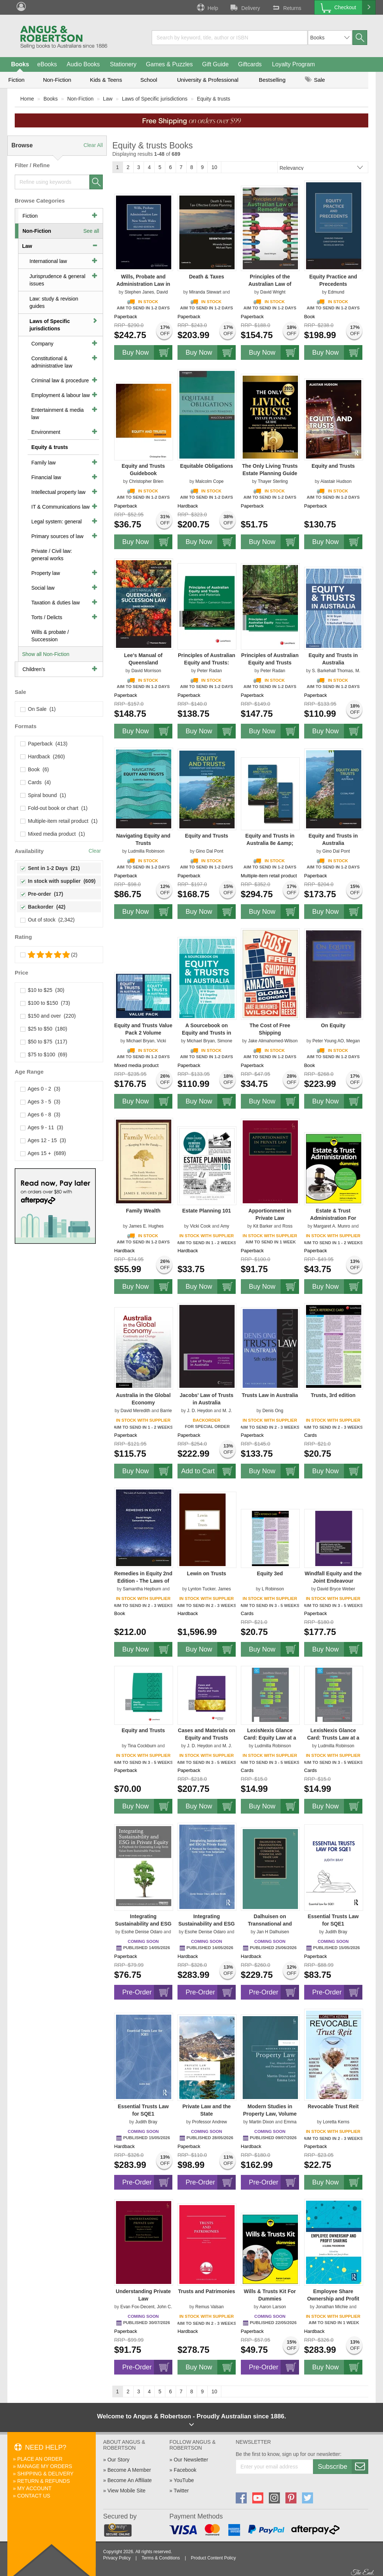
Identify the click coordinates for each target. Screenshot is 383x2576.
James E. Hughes (146, 1226)
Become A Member (129, 2470)
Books (20, 64)
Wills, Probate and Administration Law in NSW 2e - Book (143, 284)
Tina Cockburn (141, 1745)
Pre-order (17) (42, 894)
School (148, 80)
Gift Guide (215, 64)
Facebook (185, 2470)
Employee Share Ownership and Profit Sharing (333, 2298)
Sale (315, 80)
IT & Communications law (60, 507)
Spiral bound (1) (43, 795)
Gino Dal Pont (210, 851)
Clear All (93, 145)
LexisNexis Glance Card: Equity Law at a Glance (270, 1737)
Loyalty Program (293, 64)
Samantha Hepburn (142, 1588)
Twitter (181, 2490)
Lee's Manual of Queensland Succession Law (143, 662)
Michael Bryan (140, 1040)
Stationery (123, 64)
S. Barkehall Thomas (332, 670)
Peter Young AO (328, 1040)
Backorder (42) (43, 907)
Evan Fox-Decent (137, 2306)
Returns (286, 7)
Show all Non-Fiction (45, 654)
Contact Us (33, 2496)
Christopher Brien (146, 481)
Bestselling (272, 80)
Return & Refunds (43, 2481)
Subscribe (343, 2467)
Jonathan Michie (332, 2306)
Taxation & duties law (55, 603)
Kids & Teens (106, 80)
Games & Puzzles (169, 64)
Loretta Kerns (336, 2121)
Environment (45, 432)
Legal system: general (56, 521)
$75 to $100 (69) (44, 1054)
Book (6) (35, 769)
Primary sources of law (57, 536)
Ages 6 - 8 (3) (40, 1114)
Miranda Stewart (205, 292)
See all (91, 231)
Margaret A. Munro (331, 1226)
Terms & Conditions (160, 2558)
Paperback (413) (44, 744)
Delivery (244, 7)
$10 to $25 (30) (42, 990)
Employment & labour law (60, 395)
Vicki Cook (200, 1226)
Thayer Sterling (273, 481)
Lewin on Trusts (206, 1573)
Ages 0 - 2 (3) (40, 1089)
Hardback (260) (43, 756)
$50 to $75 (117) (44, 1042)
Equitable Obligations (206, 466)
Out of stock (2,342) (48, 920)
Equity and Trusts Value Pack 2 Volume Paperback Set (143, 1032)
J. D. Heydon (199, 1410)
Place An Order (40, 2459)
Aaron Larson (272, 2306)
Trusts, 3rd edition (333, 1395)
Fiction (16, 80)
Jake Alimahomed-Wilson (273, 1040)
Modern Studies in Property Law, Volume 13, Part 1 (269, 2113)
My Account (34, 2488)
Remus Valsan (209, 2306)
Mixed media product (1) (53, 834)
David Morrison (146, 670)
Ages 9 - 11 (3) (42, 1127)
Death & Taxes (206, 277)
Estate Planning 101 (206, 1211)
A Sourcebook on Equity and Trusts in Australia (206, 1032)
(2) (49, 954)
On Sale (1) (38, 709)
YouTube (183, 2480)
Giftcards (250, 64)
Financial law (46, 477)
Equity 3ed (270, 1573)
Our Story (119, 2460)
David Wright (272, 292)
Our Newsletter (191, 2460)
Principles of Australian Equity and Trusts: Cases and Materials (206, 662)
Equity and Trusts (333, 466)
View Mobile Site (126, 2490)
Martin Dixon (261, 2121)
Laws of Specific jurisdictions (154, 99)
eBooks (47, 64)
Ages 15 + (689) (43, 1153)
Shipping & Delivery (45, 2474)
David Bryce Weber (336, 1588)
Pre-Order (147, 1992)
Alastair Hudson (336, 481)
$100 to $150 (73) (45, 1003)
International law (48, 261)
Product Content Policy (213, 2558)
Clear (95, 851)
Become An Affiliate (130, 2480)
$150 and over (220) (48, 1016)
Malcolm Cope (210, 481)
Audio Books (83, 64)
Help (207, 7)
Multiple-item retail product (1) (59, 821)
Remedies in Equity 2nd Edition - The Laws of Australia (143, 1580)
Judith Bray (336, 1931)
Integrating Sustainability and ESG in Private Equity (143, 1923)
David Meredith (135, 1410)
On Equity (333, 1025)
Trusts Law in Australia (270, 1395)
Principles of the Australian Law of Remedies (269, 284)
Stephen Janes (139, 292)
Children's (33, 669)
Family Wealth (143, 1211)
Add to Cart (208, 1471)
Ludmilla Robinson (146, 851)
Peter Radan (209, 670)
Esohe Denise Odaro (142, 1931)
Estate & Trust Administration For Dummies (333, 1218)
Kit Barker (263, 1226)
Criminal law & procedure (60, 380)
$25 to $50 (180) (44, 1029)
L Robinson (273, 1588)
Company (42, 344)
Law (108, 99)
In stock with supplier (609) (58, 881)
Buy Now (147, 352)
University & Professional (208, 80)
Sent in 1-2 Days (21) (50, 868)
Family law (43, 463)
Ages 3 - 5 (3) (40, 1102)
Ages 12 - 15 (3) (43, 1140)
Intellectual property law (58, 492)
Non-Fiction (57, 80)
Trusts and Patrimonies (206, 2291)
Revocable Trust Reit (333, 2106)
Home (27, 99)
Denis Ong (272, 1410)
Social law (43, 588)
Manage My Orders (44, 2466)
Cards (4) (36, 782)
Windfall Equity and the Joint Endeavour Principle (333, 1580)
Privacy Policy (117, 2558)
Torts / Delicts (46, 617)
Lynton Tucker (201, 1588)
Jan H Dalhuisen (273, 1931)
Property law (45, 573)
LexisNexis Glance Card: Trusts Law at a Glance (333, 1737)
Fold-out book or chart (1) (54, 808)
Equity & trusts (213, 99)
